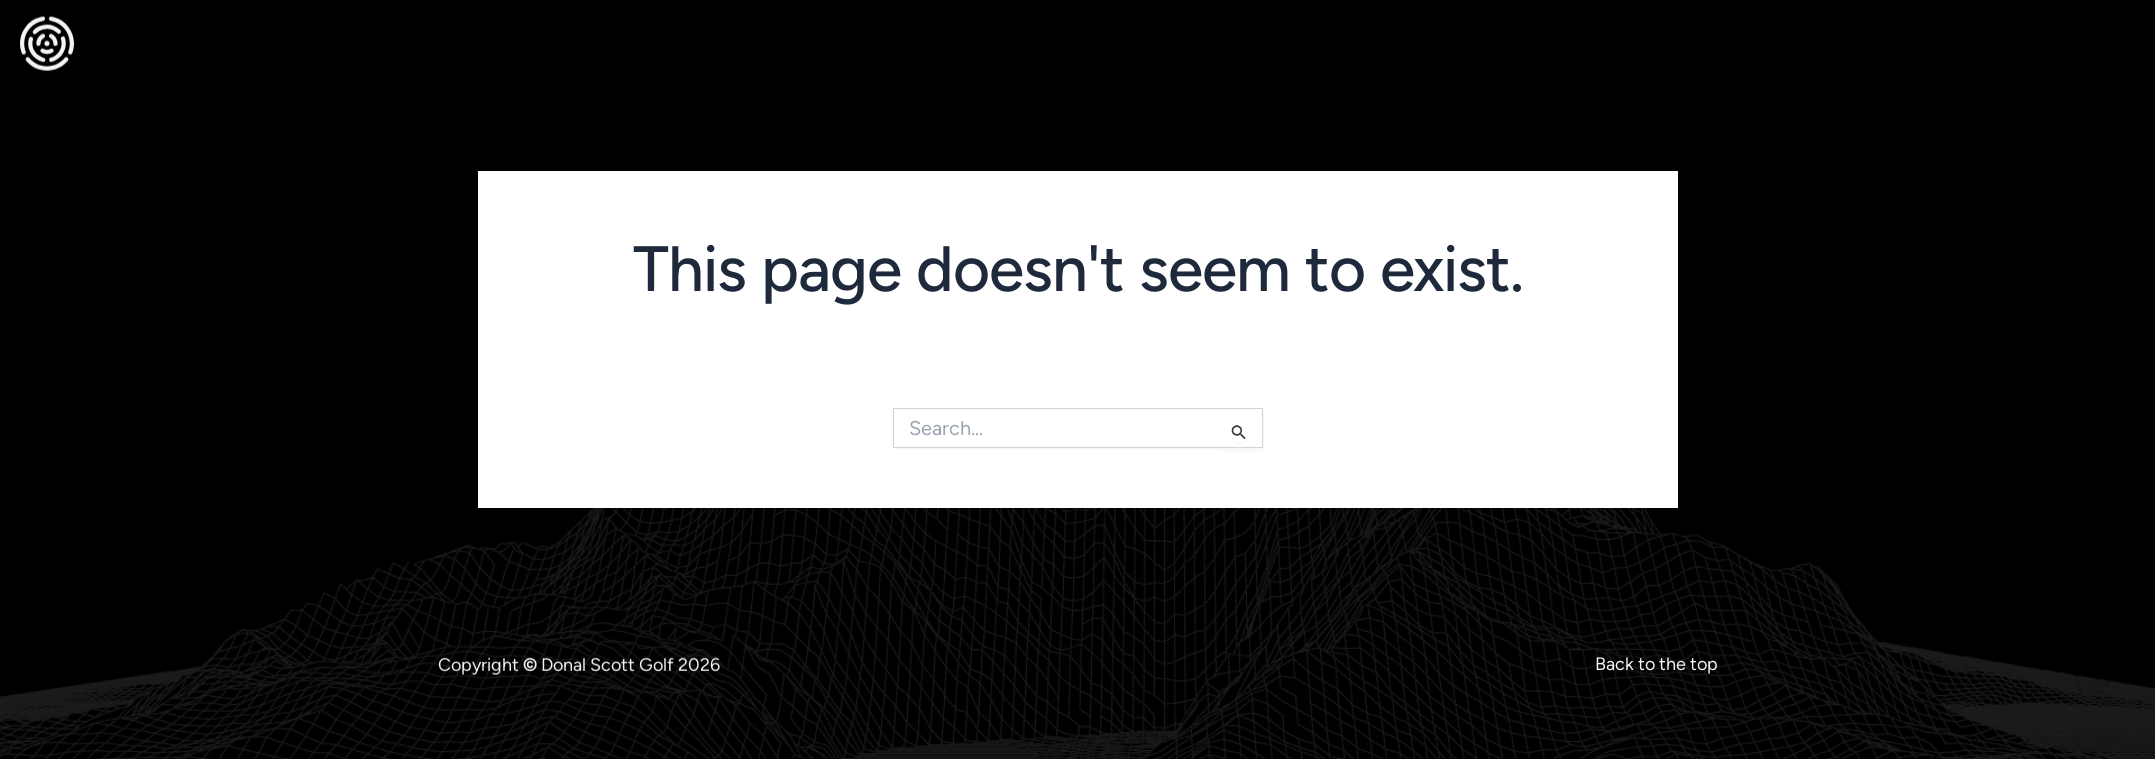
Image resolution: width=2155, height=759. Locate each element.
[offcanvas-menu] (2113, 33)
